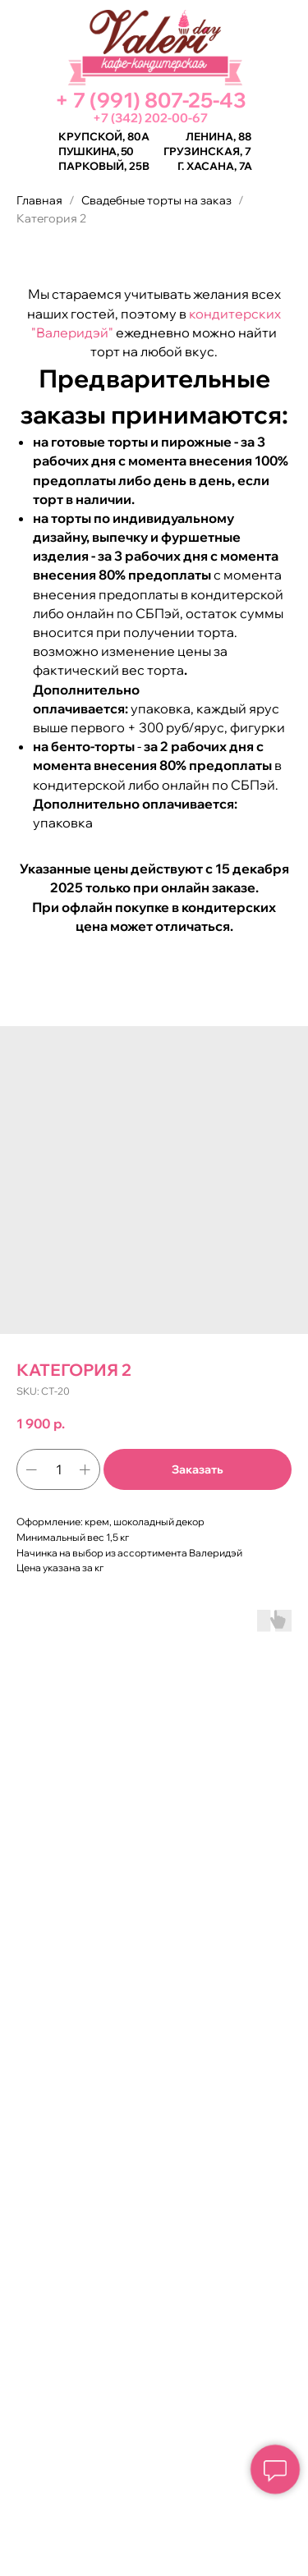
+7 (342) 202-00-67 (150, 118)
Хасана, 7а (219, 165)
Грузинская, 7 (207, 151)
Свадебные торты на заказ (156, 200)
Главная (39, 200)
